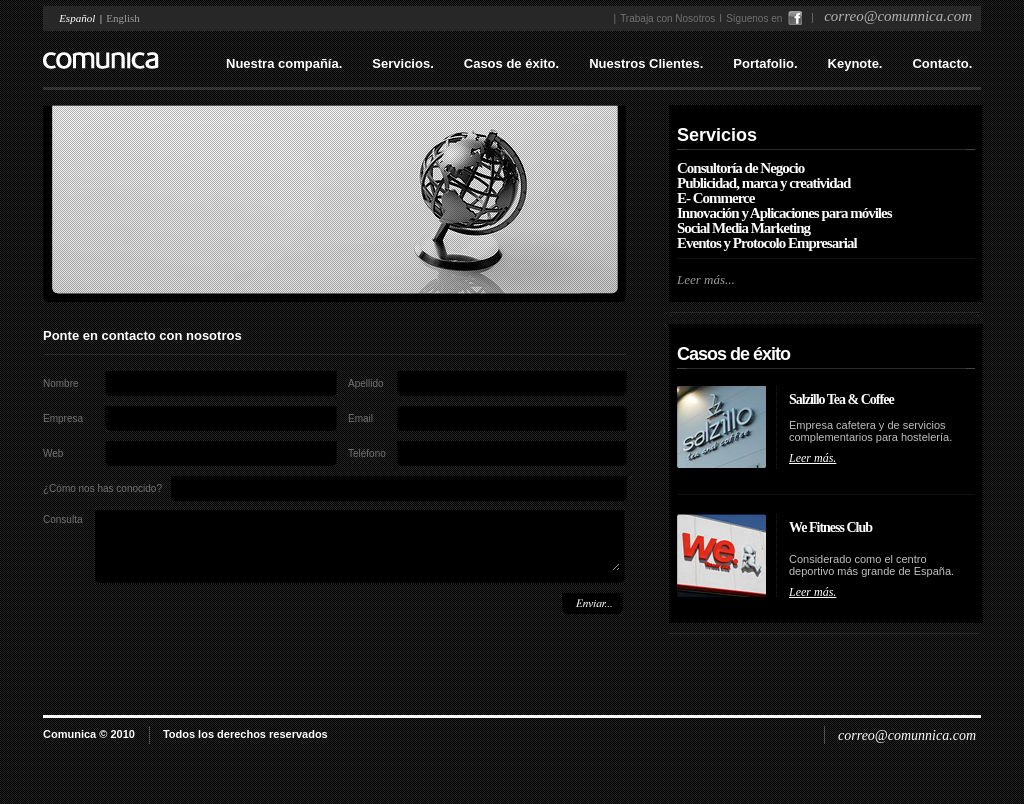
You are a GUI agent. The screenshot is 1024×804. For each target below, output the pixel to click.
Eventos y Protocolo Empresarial (767, 243)
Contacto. (942, 63)
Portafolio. (765, 63)
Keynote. (855, 63)
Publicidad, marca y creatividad (763, 183)
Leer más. (812, 458)
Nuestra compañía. (284, 63)
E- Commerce (715, 198)
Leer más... (706, 279)
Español (77, 18)
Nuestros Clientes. (646, 63)
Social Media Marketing (743, 228)
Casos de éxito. (511, 63)
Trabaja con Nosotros (667, 18)
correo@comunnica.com (907, 735)
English (123, 18)
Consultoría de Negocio (740, 168)
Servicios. (402, 63)
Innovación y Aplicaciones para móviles (784, 213)
